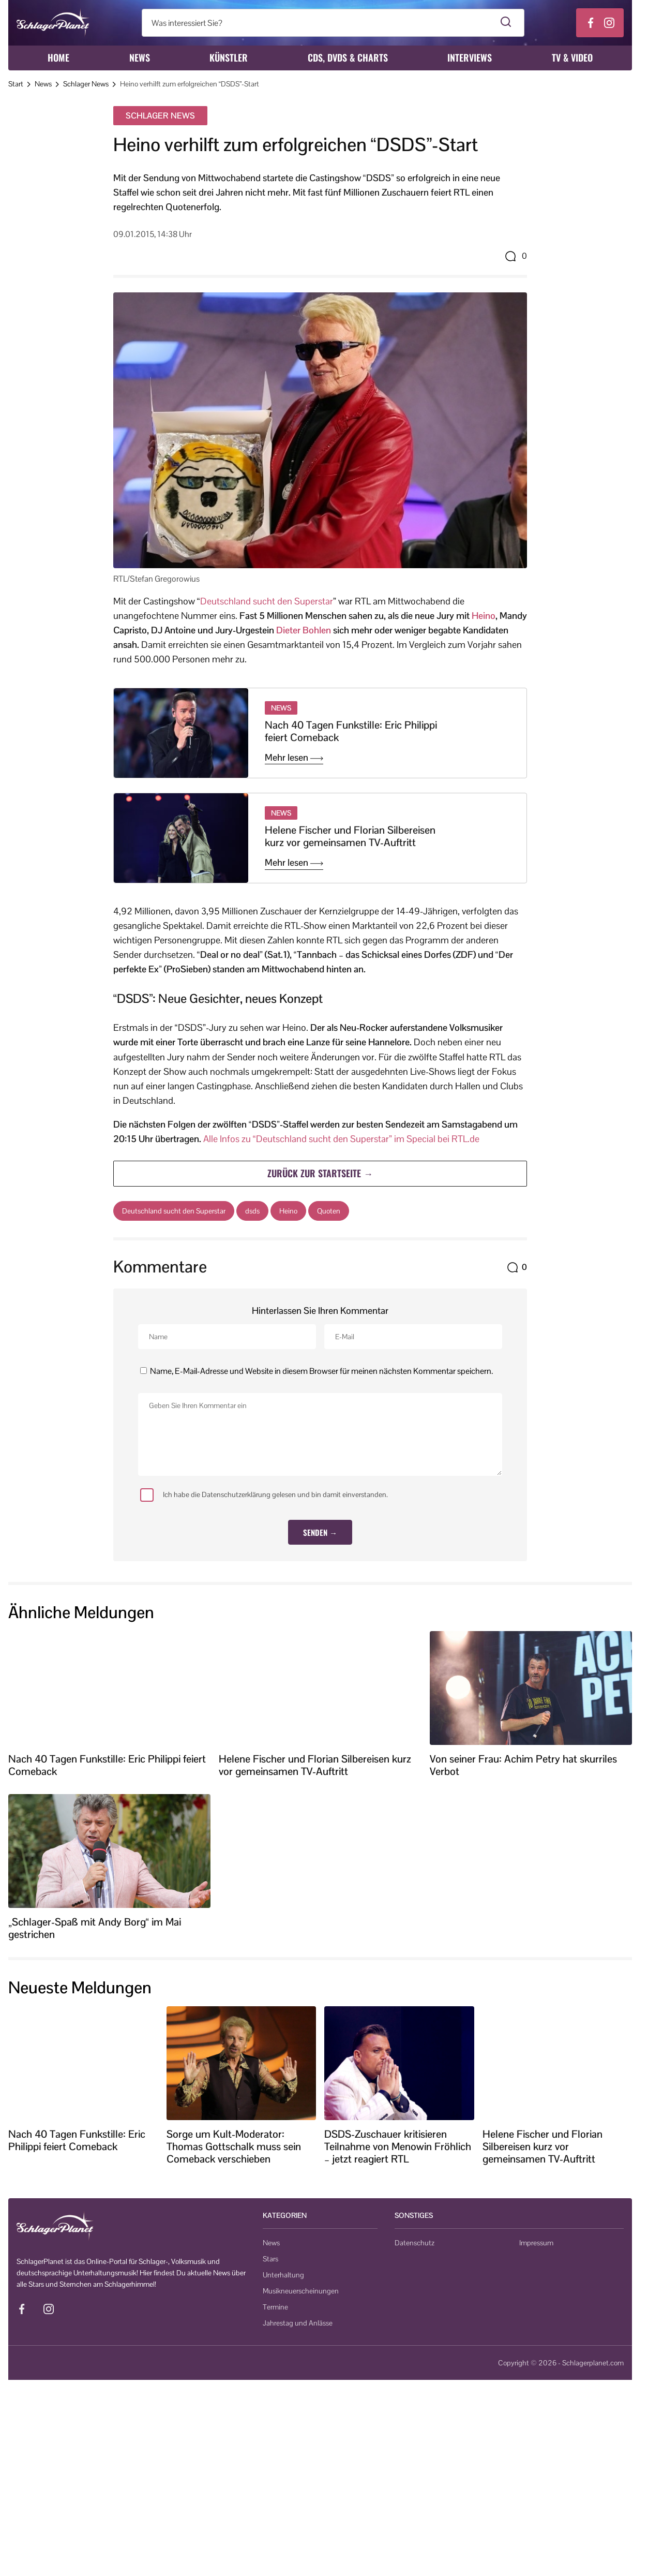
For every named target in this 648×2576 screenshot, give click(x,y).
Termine (275, 2307)
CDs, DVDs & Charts (348, 57)
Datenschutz (414, 2242)
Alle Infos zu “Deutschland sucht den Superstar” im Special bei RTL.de (341, 1139)
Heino (483, 615)
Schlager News (86, 83)
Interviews (469, 57)
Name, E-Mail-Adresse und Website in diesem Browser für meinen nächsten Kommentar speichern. (321, 1371)
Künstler (228, 57)
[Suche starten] (506, 22)
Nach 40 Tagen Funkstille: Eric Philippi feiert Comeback (351, 731)
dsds (252, 1211)
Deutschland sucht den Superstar (266, 601)
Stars (270, 2258)
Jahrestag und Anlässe (298, 2323)
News (139, 57)
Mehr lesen (294, 757)
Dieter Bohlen (303, 630)
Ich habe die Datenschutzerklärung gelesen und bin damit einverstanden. (264, 1495)
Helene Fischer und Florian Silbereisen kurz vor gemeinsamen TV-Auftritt (350, 836)
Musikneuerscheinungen (301, 2291)
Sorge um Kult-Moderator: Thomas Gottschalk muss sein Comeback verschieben (234, 2146)
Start (15, 83)
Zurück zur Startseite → (320, 1173)
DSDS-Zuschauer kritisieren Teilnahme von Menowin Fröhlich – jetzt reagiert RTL (397, 2146)
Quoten (328, 1211)
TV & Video (572, 57)
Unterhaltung (283, 2274)
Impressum (536, 2242)
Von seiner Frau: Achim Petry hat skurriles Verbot (523, 1765)
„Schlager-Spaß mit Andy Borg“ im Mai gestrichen (94, 1928)
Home (58, 57)
